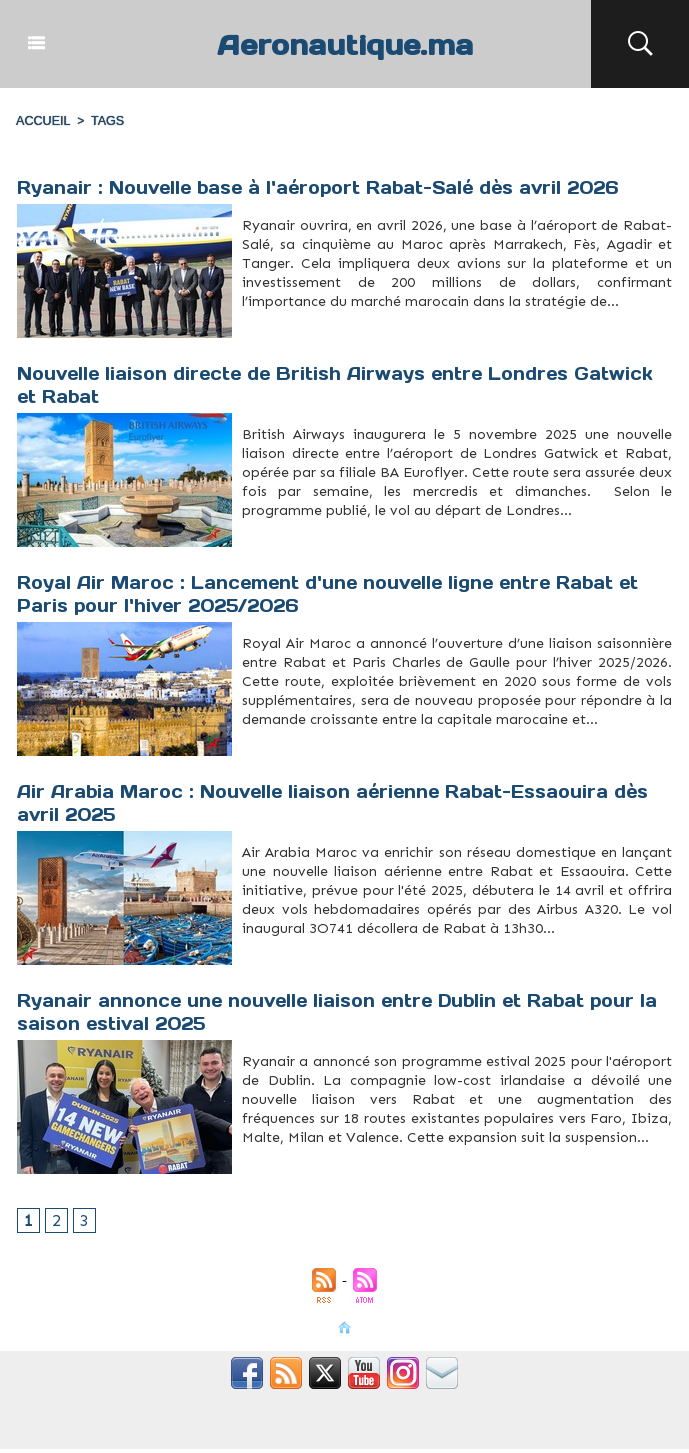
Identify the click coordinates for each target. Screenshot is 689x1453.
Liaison (318, 541)
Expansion (330, 1168)
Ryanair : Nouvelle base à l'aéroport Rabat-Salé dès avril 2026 (330, 187)
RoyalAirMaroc (308, 750)
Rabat (307, 332)
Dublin (307, 1168)
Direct (249, 541)
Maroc (276, 959)
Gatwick (296, 541)
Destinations (281, 1168)
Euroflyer (271, 541)
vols (335, 750)
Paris (263, 750)
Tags (104, 121)
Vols (334, 959)
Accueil (42, 121)
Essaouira (253, 959)
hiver (248, 750)
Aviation (252, 1168)
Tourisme (350, 332)
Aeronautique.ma (345, 43)
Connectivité (282, 332)
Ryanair (326, 332)
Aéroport (253, 332)
